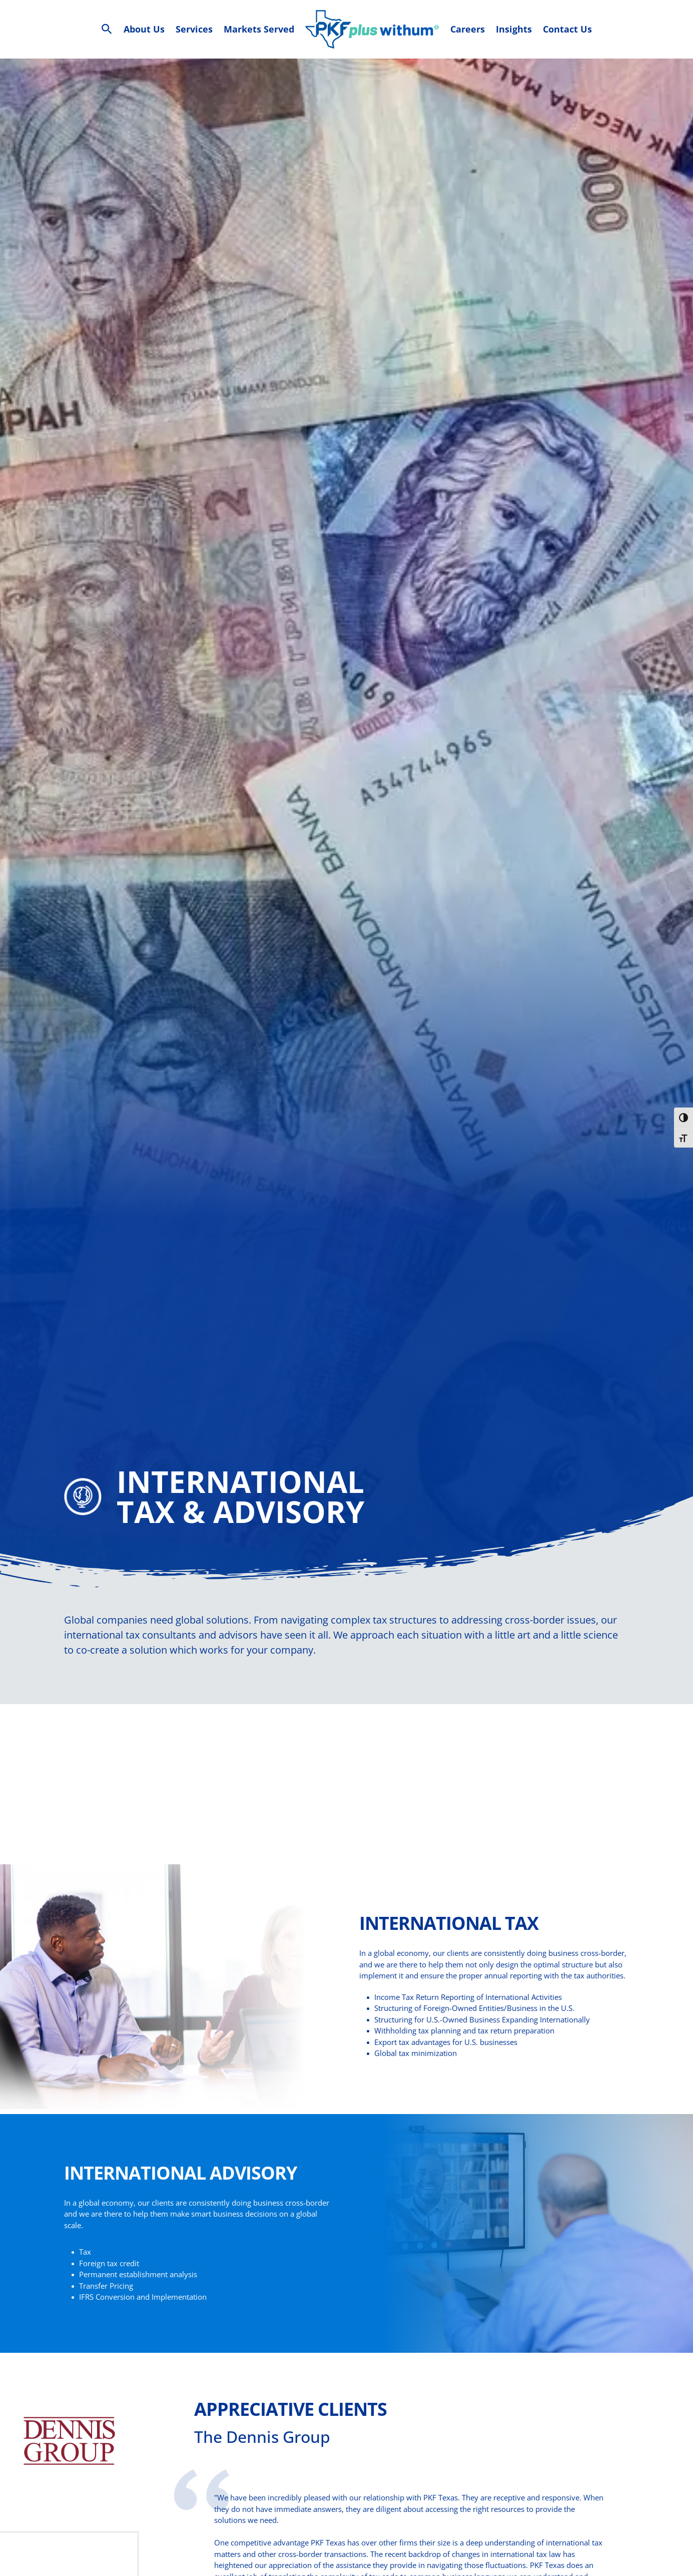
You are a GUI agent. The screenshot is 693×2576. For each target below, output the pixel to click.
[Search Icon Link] (107, 29)
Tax (85, 2267)
